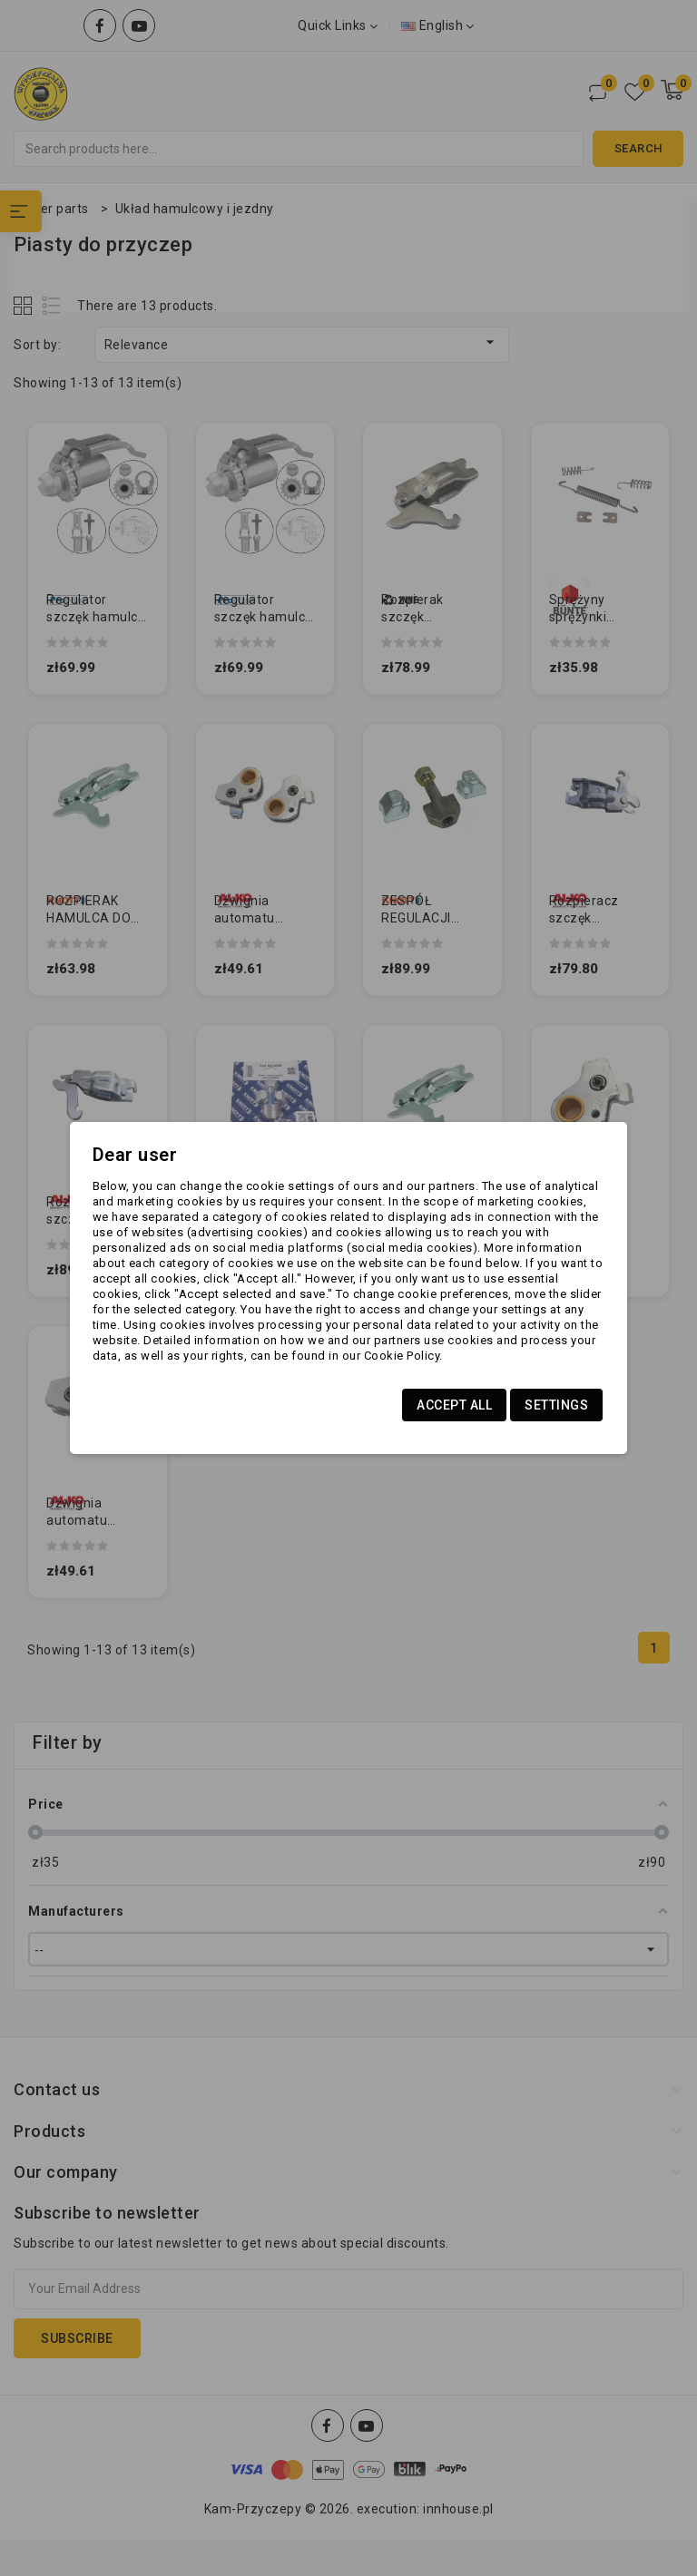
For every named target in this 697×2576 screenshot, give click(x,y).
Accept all (454, 1405)
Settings (556, 1405)
